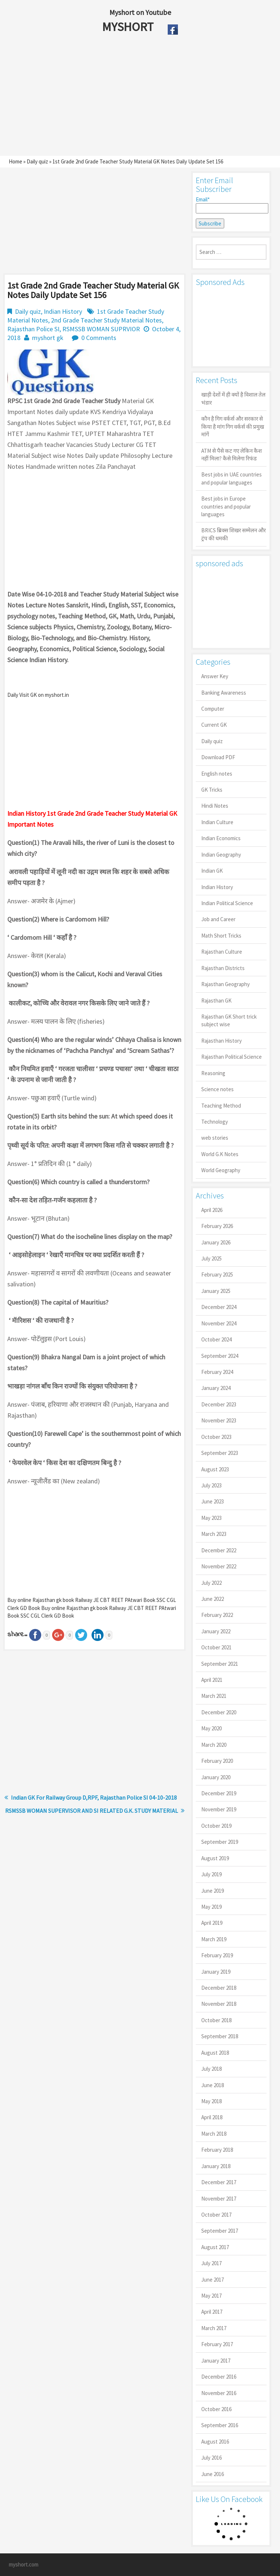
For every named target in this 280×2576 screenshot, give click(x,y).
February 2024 (217, 1371)
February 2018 (217, 2149)
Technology (214, 1121)
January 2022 (215, 1631)
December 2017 (218, 2182)
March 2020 (213, 1744)
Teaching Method (221, 1105)
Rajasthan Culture (221, 951)
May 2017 (211, 2295)
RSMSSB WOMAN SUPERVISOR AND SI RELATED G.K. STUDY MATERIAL (91, 1810)
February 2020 (217, 1760)
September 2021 (219, 1663)
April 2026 (211, 1209)
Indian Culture (217, 822)
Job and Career (218, 919)
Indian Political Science (227, 903)
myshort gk (47, 337)
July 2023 (211, 1485)
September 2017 (219, 2230)
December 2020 (218, 1712)
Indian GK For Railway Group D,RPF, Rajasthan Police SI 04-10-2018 (94, 1797)
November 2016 (218, 2393)
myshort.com (23, 2564)
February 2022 (217, 1614)
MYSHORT (129, 26)
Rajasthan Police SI (33, 329)
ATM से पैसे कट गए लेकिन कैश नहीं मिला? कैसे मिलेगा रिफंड (231, 454)
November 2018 (218, 2003)
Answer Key (214, 676)
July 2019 (211, 1874)
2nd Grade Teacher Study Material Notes (106, 320)
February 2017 (217, 2344)
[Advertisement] (123, 97)
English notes (216, 773)
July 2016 (211, 2457)
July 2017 (211, 2263)
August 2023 (215, 1469)
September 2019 (219, 1841)
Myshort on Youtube (140, 12)
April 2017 (211, 2311)
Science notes (217, 1089)
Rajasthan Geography (225, 984)
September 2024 (219, 1355)
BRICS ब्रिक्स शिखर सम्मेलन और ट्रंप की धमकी (233, 534)
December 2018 (218, 1987)
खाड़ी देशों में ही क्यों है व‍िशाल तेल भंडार (233, 398)
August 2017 (215, 2247)
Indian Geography (221, 854)
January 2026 (215, 1242)
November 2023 (218, 1420)
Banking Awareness (223, 692)
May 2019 (211, 1906)
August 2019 (215, 1858)
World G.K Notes (219, 1154)
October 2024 (216, 1339)
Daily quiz (37, 161)
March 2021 (213, 1695)
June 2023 (212, 1501)
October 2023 (216, 1436)
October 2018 (216, 2020)
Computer (212, 708)
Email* (231, 204)
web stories (214, 1137)
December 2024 (218, 1307)
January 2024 (215, 1387)
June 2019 (212, 1890)
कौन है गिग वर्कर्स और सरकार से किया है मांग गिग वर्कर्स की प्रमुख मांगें (232, 426)
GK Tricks (211, 789)
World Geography (220, 1170)
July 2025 (211, 1258)
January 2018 (215, 2166)
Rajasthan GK (216, 1000)
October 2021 (216, 1647)
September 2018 (219, 2036)
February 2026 (217, 1226)
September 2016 (219, 2425)
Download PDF (218, 757)
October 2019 (216, 1825)
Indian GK (212, 870)
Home (15, 161)
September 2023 (219, 1452)
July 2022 (211, 1582)
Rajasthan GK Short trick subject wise (229, 1020)
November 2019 (218, 1809)
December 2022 (218, 1550)
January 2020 (215, 1777)
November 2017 (218, 2198)
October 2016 (216, 2409)
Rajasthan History (221, 1040)
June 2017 (212, 2279)
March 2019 (213, 1939)
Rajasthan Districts (223, 968)
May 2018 (211, 2101)
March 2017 (213, 2328)
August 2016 (215, 2441)
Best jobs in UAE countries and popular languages (231, 478)
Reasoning (213, 1073)
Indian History (63, 311)
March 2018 (213, 2133)
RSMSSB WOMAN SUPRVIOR (101, 329)
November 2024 (218, 1323)
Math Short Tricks (221, 935)
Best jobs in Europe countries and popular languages (226, 506)
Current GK (214, 724)
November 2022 (218, 1566)
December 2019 (218, 1793)
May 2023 (211, 1517)
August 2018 (215, 2052)
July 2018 (211, 2068)
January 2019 (215, 1971)
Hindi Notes (214, 805)
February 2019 (217, 1955)
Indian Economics (221, 838)
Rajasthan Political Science (231, 1056)
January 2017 (215, 2360)
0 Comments (98, 337)
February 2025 (217, 1274)
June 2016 (212, 2474)
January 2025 (215, 1290)
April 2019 (211, 1922)
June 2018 (212, 2085)
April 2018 (211, 2117)
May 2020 (211, 1728)
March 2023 (213, 1533)
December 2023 (218, 1404)
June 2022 (212, 1598)
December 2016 (218, 2376)
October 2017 (216, 2214)
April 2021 (211, 1679)
